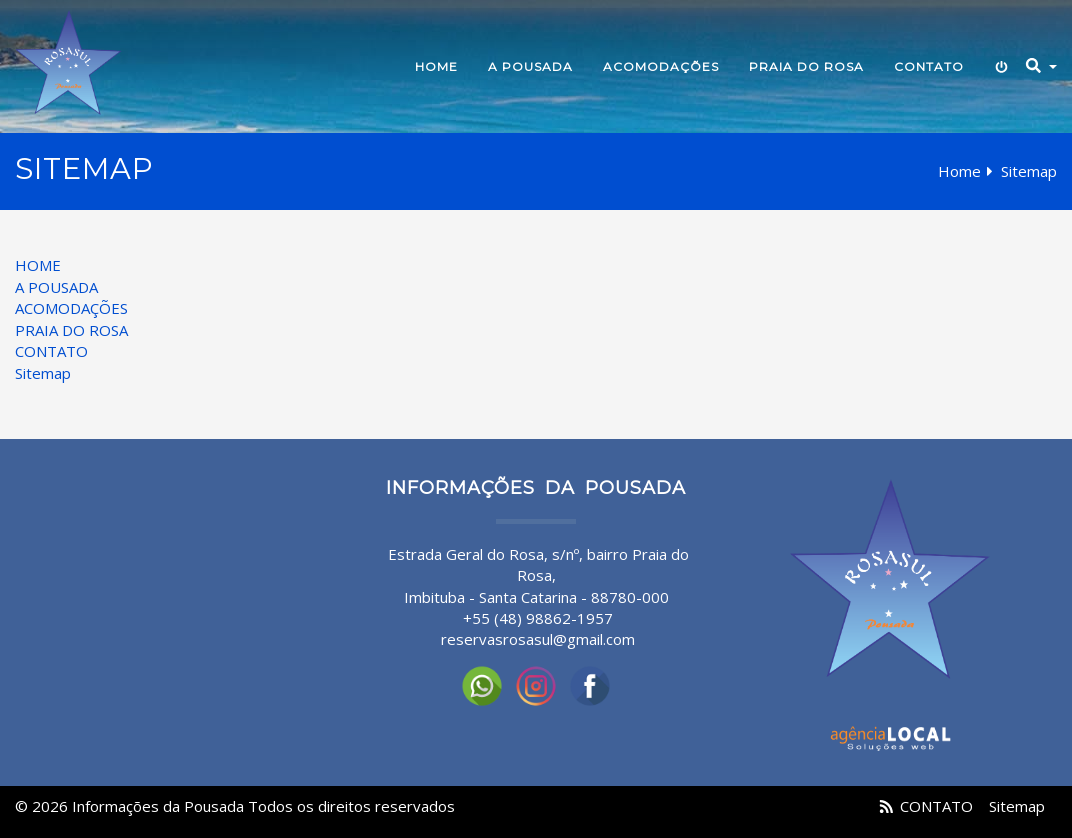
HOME (436, 66)
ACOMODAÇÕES (661, 66)
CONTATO (929, 66)
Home (959, 171)
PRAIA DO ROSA (806, 66)
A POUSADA (530, 66)
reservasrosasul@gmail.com (538, 639)
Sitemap (43, 373)
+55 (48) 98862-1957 (538, 618)
